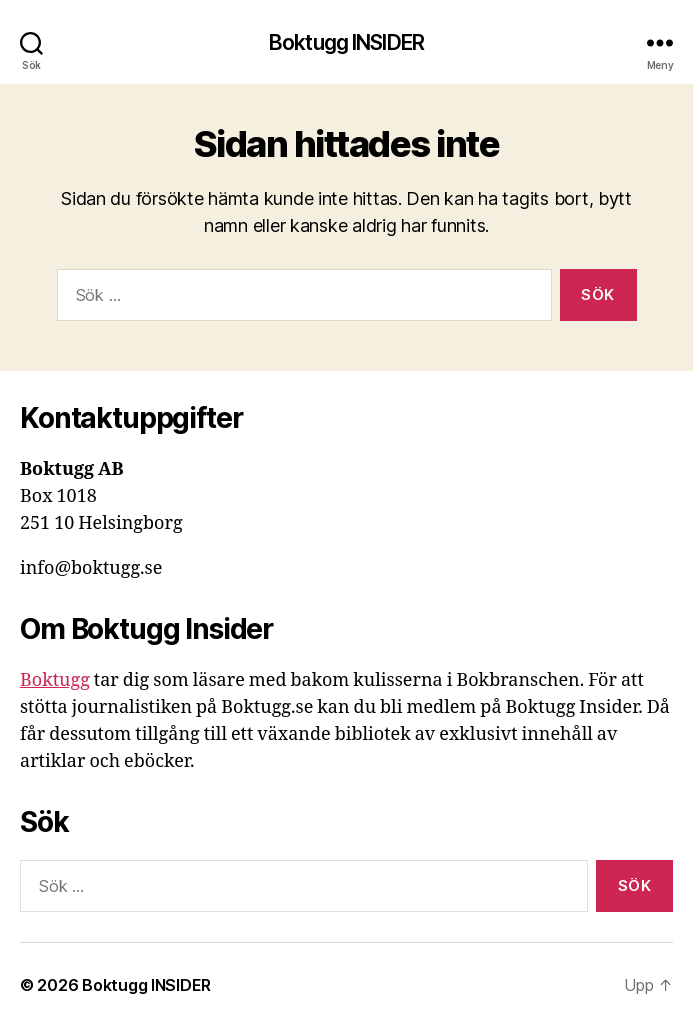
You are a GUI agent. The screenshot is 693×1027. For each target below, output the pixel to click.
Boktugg (55, 680)
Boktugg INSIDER (346, 42)
